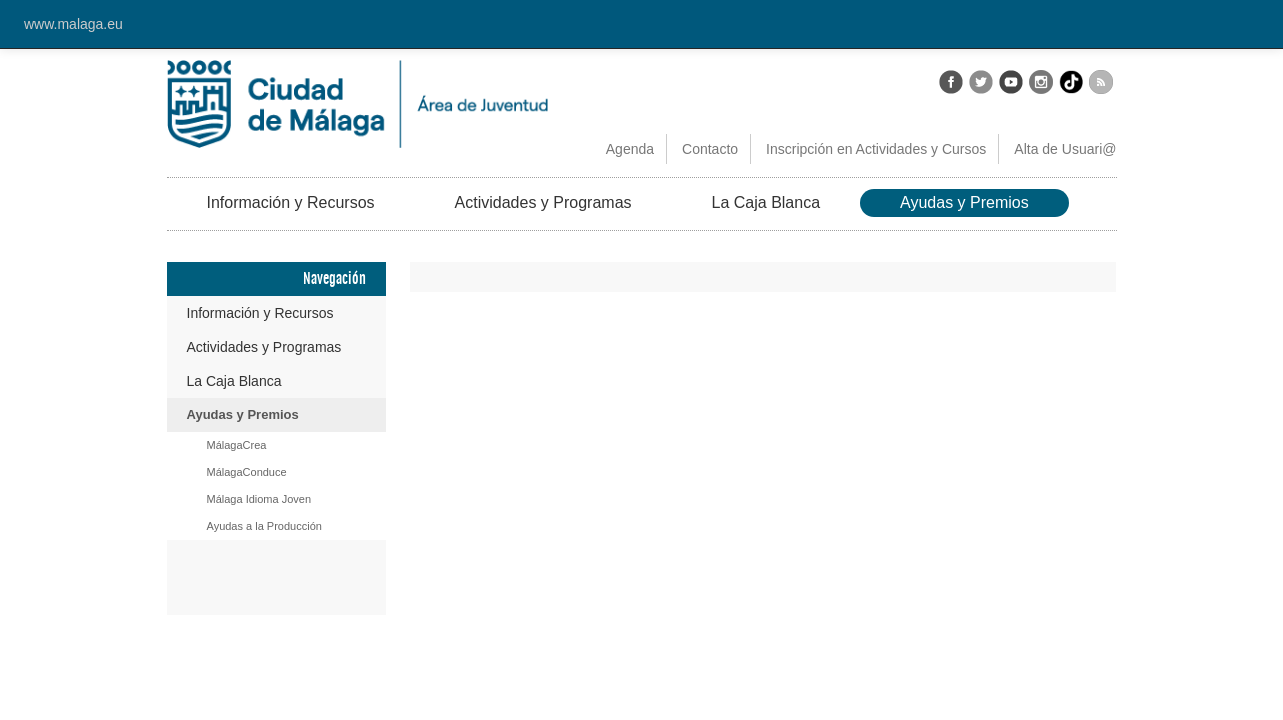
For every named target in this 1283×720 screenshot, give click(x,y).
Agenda (630, 149)
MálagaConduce (247, 472)
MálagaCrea (237, 445)
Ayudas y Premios (964, 202)
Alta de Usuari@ (1065, 149)
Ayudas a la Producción (264, 526)
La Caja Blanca (766, 202)
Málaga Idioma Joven (259, 499)
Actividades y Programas (543, 202)
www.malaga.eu (73, 24)
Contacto (710, 149)
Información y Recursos (291, 202)
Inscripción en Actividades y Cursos (876, 149)
